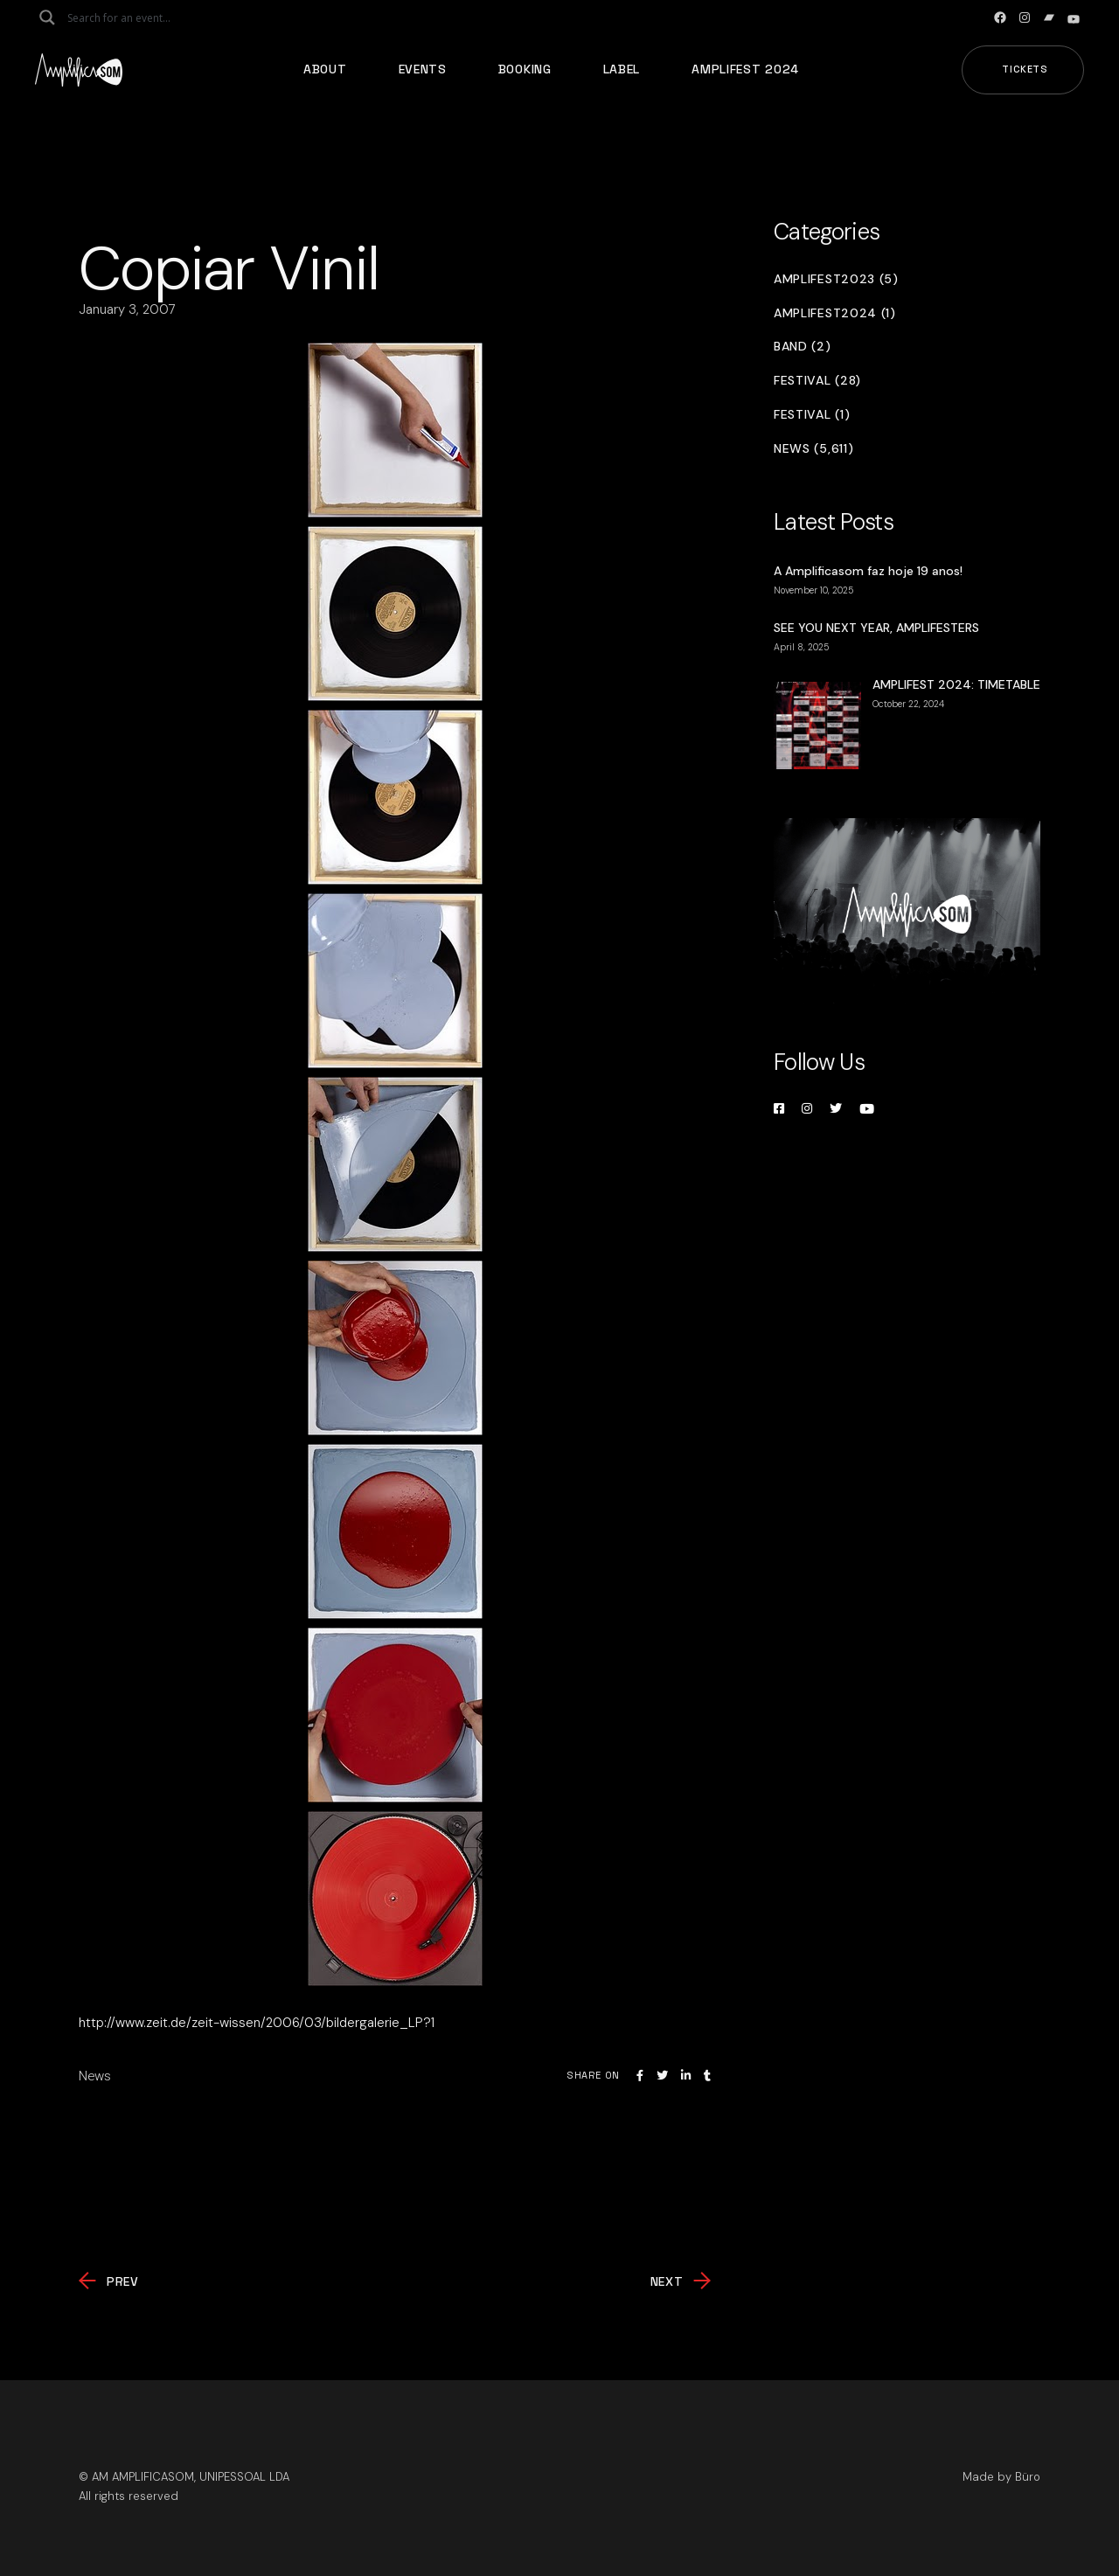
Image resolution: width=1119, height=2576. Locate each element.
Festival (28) (817, 380)
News (95, 2076)
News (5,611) (813, 448)
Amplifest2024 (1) (835, 313)
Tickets (1025, 69)
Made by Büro (1001, 2476)
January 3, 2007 (127, 309)
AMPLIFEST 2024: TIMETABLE (956, 684)
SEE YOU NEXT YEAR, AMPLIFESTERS (876, 627)
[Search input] (136, 17)
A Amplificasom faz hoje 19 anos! (868, 571)
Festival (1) (812, 414)
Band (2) (802, 346)
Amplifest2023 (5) (836, 279)
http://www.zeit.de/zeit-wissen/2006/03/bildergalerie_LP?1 (256, 2022)
